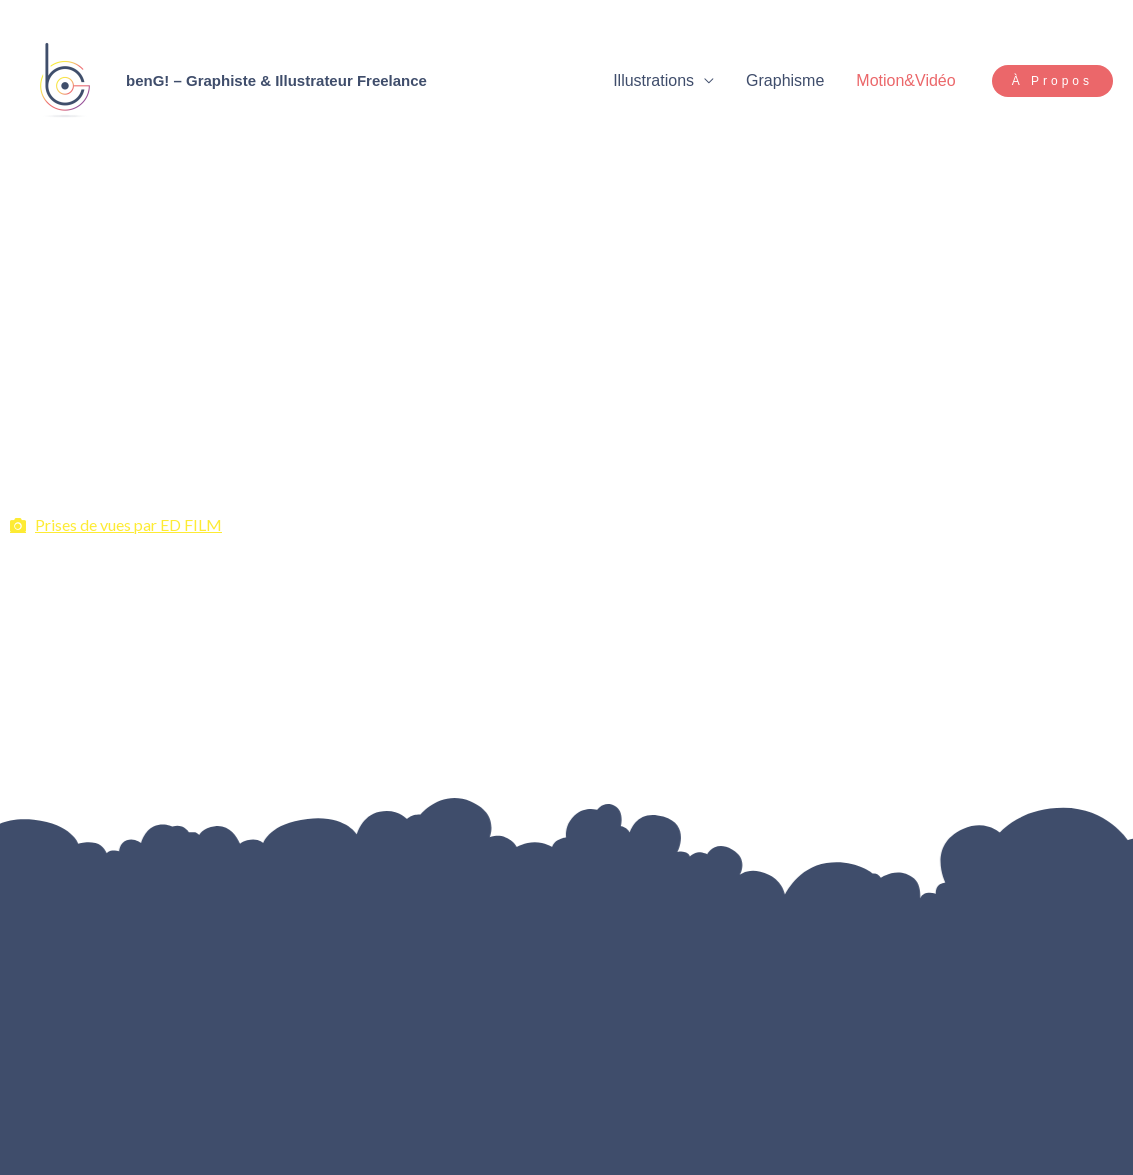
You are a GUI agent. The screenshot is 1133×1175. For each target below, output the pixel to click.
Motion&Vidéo (905, 80)
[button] (1052, 81)
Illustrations (653, 80)
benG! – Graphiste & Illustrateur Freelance (276, 80)
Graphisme (785, 80)
